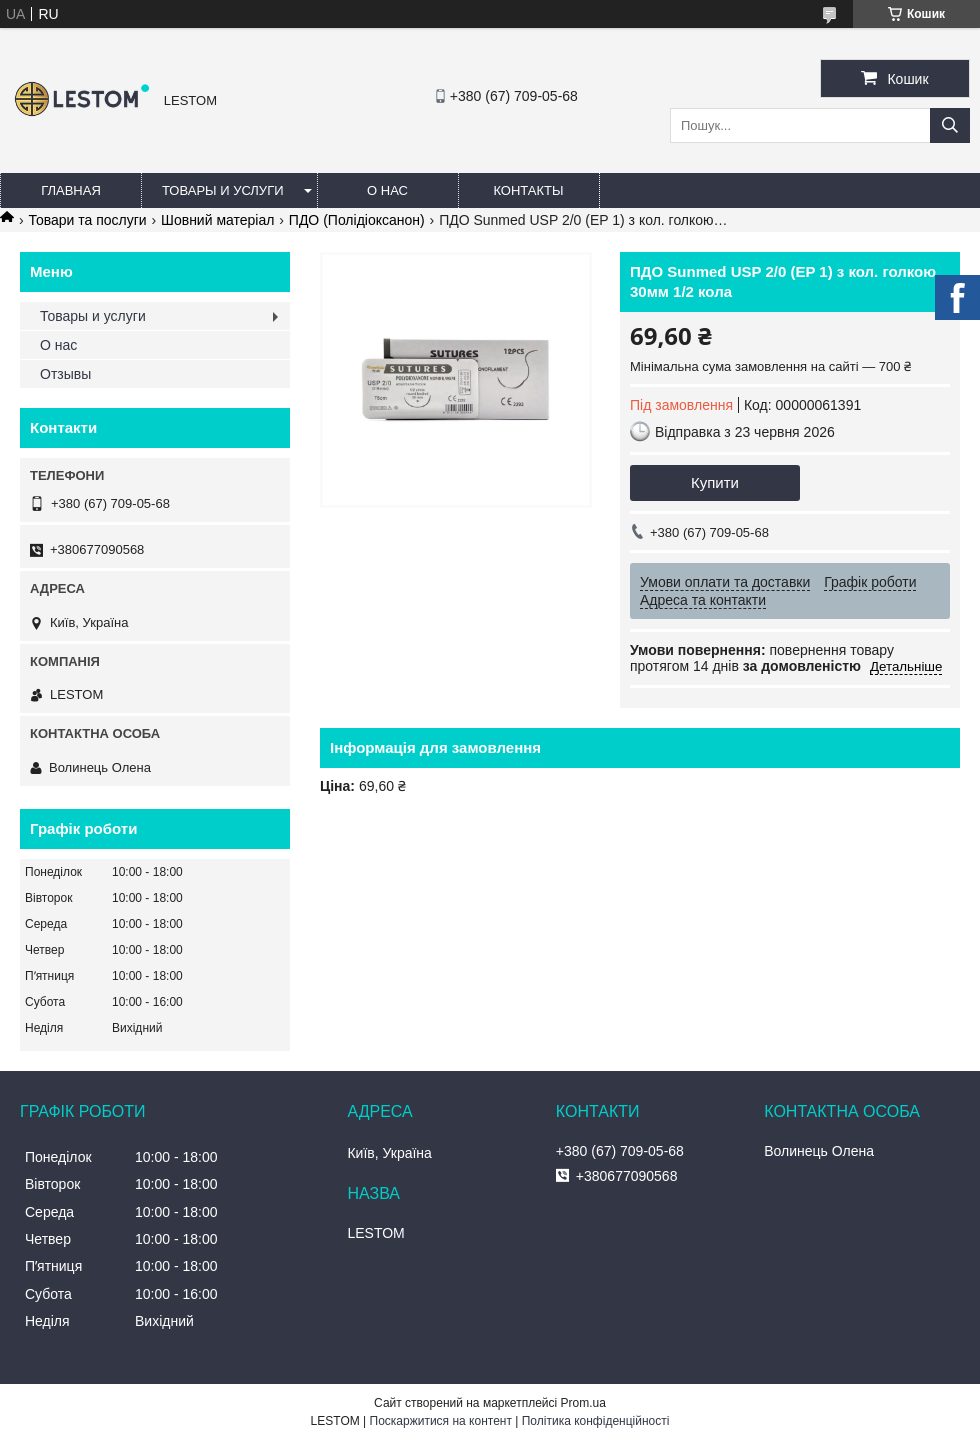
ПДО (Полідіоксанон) (357, 220)
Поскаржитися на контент (441, 1421)
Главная (71, 190)
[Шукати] (950, 125)
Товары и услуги (223, 190)
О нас (387, 190)
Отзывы (65, 374)
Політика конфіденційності (596, 1421)
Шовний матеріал (217, 220)
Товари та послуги (87, 220)
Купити (715, 482)
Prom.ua (583, 1403)
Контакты (528, 190)
